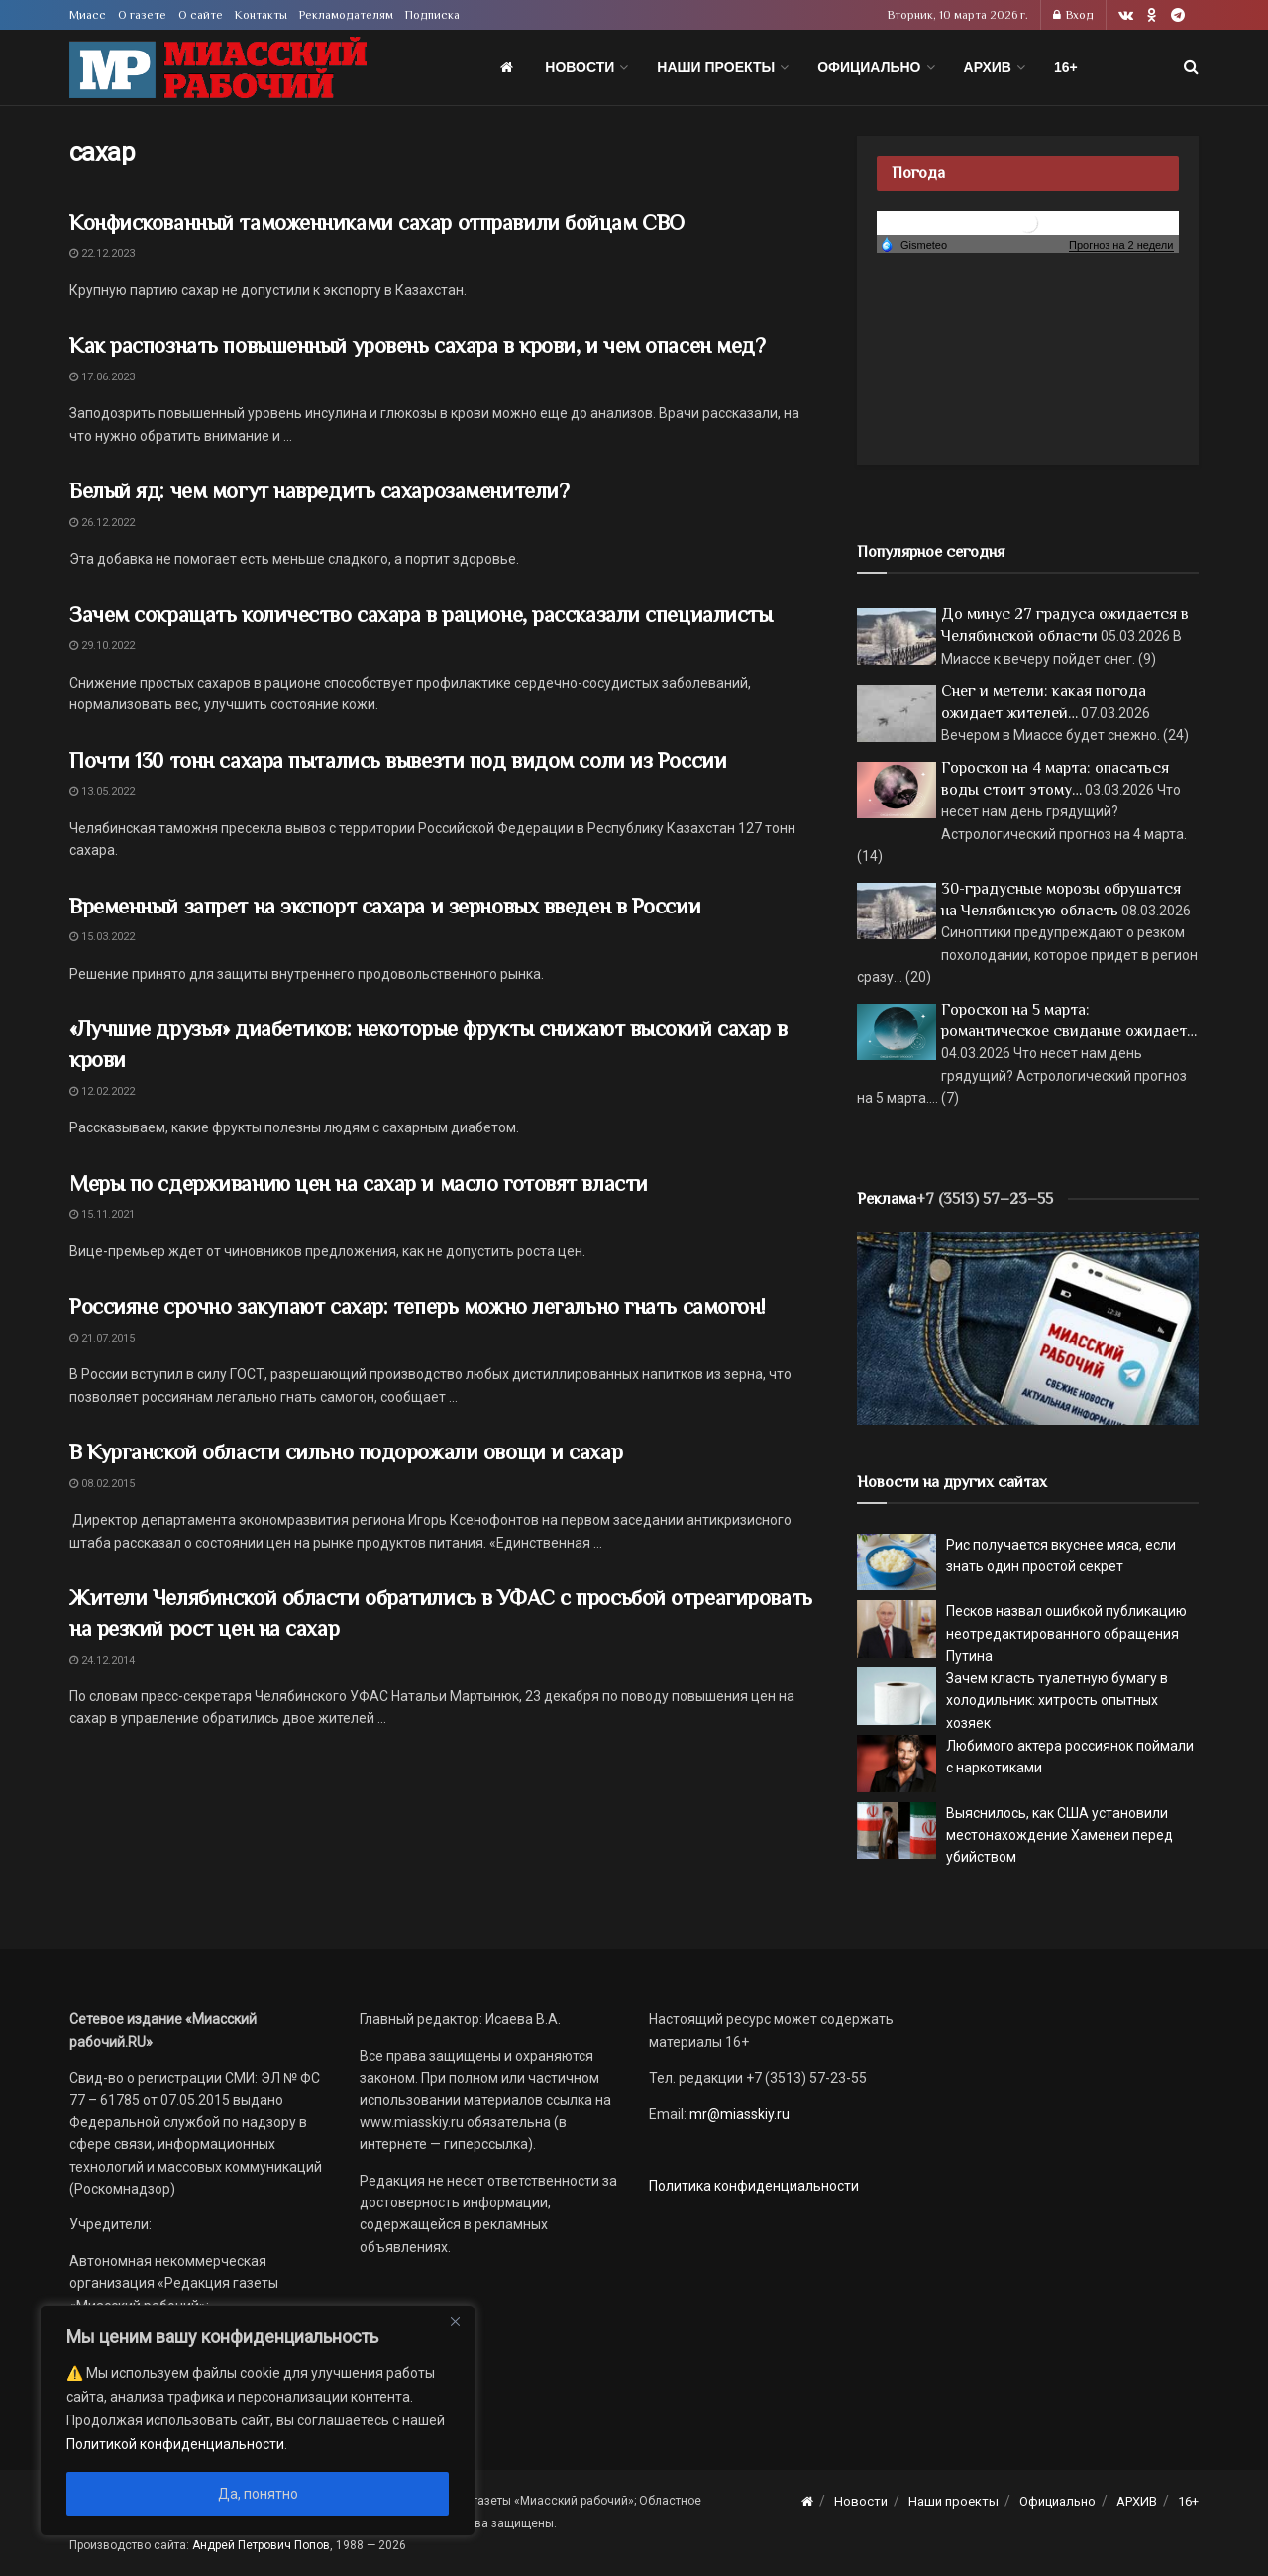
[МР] (1028, 1327)
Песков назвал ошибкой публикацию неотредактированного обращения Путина (1066, 1633)
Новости (579, 67)
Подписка (432, 15)
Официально (868, 67)
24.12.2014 (102, 1660)
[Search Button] (1191, 67)
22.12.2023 (102, 253)
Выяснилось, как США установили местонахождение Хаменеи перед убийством (1059, 1835)
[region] (258, 2420)
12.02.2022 (102, 1091)
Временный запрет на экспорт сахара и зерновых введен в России (384, 906)
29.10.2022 (102, 645)
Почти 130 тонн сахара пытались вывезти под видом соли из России (397, 760)
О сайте (200, 15)
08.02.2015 (102, 1483)
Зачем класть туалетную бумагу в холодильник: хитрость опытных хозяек (1057, 1700)
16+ (1066, 67)
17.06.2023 (102, 377)
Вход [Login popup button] (1073, 15)
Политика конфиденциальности (754, 2186)
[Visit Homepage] (218, 68)
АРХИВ (987, 67)
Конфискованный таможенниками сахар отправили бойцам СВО (377, 222)
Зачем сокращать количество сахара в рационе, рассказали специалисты (421, 614)
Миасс (87, 15)
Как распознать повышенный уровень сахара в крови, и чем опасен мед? (417, 345)
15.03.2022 (102, 936)
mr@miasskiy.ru (738, 2114)
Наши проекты (716, 67)
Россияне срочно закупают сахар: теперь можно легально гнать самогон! (416, 1306)
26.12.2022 (102, 522)
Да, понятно (258, 2494)
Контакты (261, 15)
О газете (142, 15)
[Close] (455, 2321)
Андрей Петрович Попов (261, 2545)
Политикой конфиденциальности (175, 2444)
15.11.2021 (102, 1214)
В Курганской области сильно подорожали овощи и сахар (345, 1452)
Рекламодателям (346, 15)
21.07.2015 (102, 1338)
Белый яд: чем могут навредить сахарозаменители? (319, 491)
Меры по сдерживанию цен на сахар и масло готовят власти (358, 1183)
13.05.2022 (102, 791)
